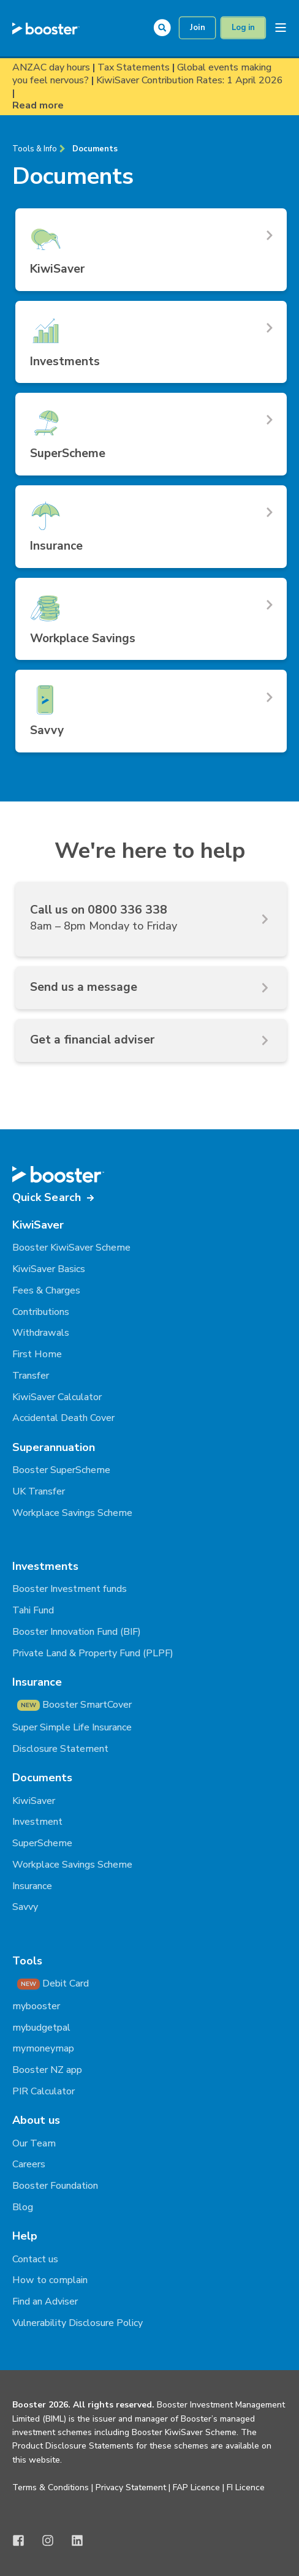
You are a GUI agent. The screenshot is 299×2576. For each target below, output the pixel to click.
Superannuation (53, 1447)
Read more (38, 105)
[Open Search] (165, 26)
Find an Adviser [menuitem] (45, 2301)
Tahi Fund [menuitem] (33, 1610)
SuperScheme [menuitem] (42, 1843)
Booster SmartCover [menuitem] (74, 1704)
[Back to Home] (46, 28)
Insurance (37, 1682)
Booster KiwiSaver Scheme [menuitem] (71, 1247)
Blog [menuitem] (22, 2207)
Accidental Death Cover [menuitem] (63, 1418)
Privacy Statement (131, 2487)
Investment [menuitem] (37, 1821)
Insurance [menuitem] (32, 1886)
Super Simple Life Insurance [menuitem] (72, 1727)
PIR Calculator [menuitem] (43, 2091)
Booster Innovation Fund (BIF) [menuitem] (76, 1631)
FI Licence (246, 2487)
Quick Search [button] (46, 1197)
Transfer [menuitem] (30, 1375)
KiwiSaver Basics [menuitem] (48, 1269)
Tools (27, 1961)
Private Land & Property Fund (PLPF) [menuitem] (92, 1653)
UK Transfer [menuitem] (38, 1491)
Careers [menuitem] (28, 2164)
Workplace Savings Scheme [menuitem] (72, 1513)
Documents (95, 148)
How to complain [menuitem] (50, 2280)
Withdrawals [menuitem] (40, 1332)
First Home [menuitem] (37, 1354)
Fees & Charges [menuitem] (46, 1290)
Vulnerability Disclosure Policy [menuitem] (77, 2323)
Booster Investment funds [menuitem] (69, 1589)
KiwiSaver (38, 1225)
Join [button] (197, 27)
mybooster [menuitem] (36, 2006)
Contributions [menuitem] (40, 1312)
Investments (45, 1566)
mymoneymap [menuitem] (43, 2048)
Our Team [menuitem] (34, 2143)
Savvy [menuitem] (25, 1907)
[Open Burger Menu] (280, 27)
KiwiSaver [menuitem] (33, 1801)
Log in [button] (243, 27)
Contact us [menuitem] (35, 2259)
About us (36, 2120)
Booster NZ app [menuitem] (47, 2070)
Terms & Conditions (50, 2487)
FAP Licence (196, 2487)
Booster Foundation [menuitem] (55, 2185)
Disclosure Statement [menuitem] (60, 1749)
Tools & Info (34, 148)
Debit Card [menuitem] (53, 1983)
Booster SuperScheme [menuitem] (61, 1470)
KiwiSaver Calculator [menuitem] (57, 1397)
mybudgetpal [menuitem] (41, 2027)
